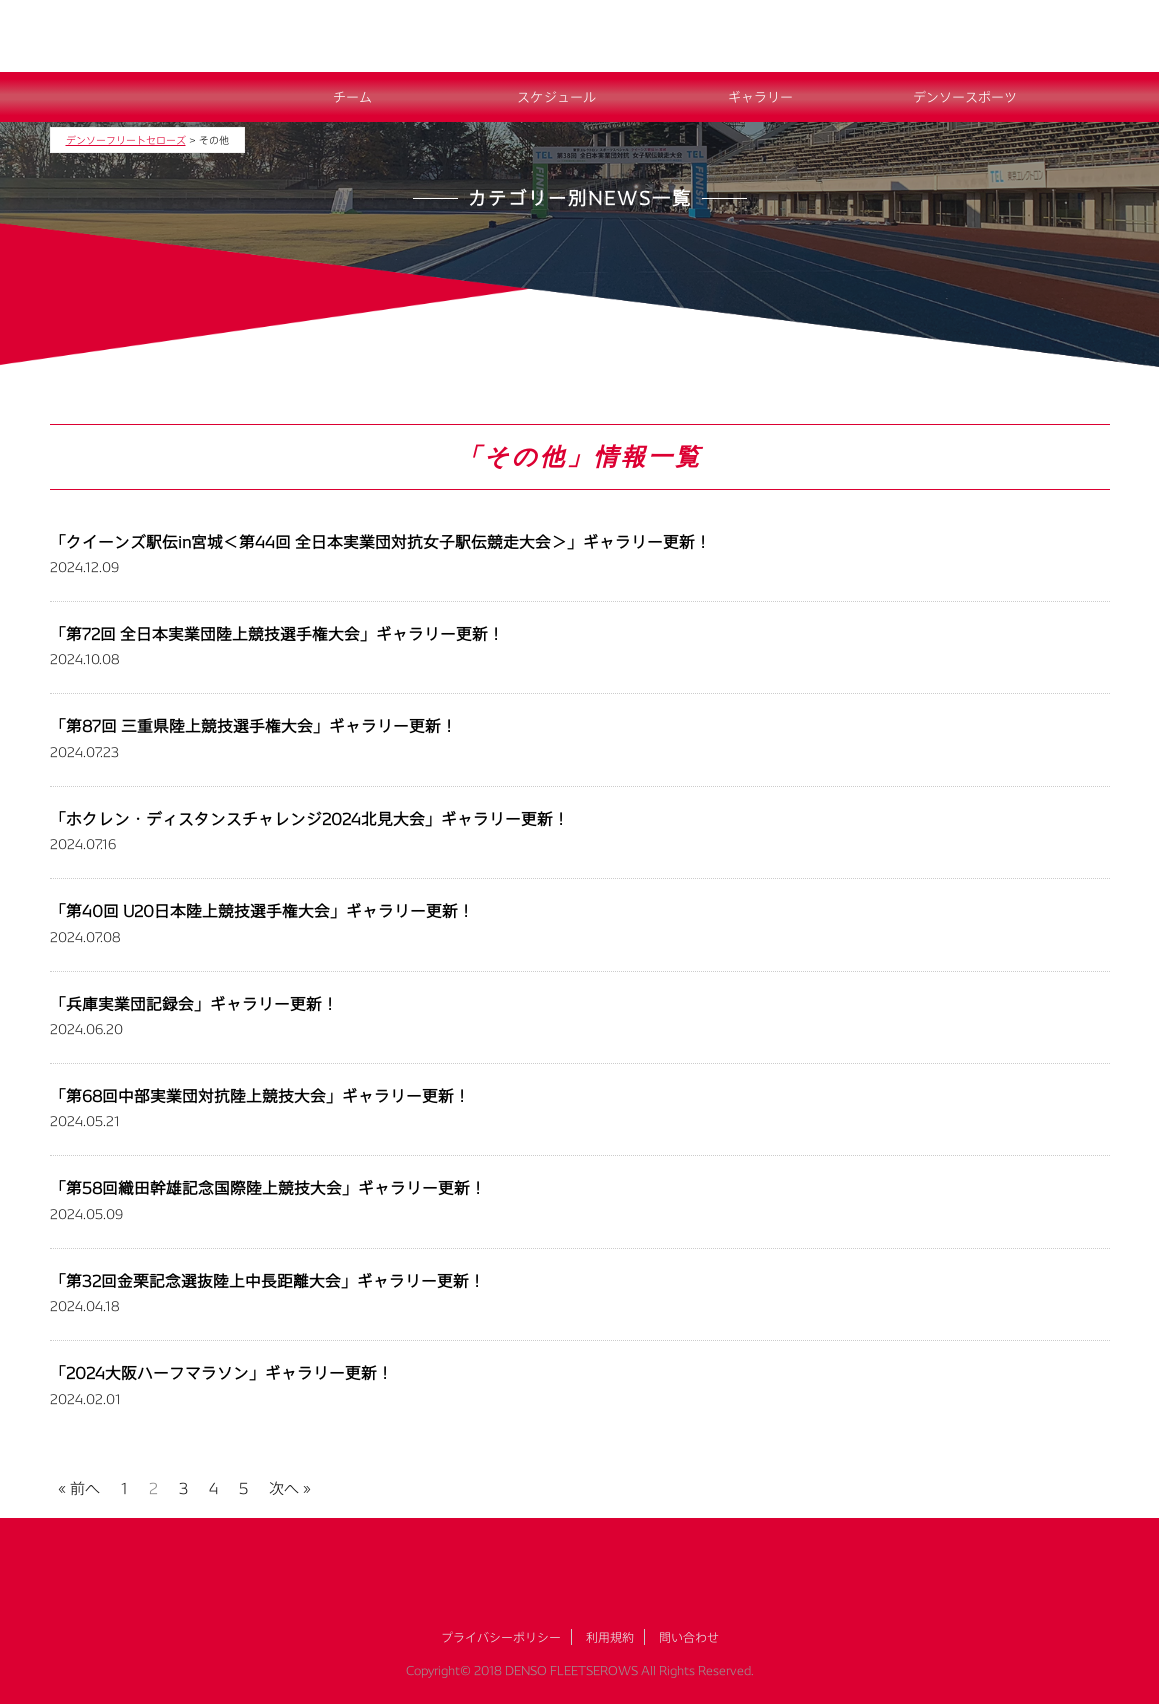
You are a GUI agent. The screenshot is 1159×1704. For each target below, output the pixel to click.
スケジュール (556, 97)
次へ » (290, 1485)
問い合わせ (689, 1637)
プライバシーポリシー (501, 1637)
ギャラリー (760, 97)
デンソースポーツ (965, 97)
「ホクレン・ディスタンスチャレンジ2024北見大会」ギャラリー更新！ (309, 818)
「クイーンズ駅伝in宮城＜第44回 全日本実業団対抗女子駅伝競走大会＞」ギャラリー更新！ (380, 541)
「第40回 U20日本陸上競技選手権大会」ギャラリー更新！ (262, 910)
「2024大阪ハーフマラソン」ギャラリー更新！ (221, 1372)
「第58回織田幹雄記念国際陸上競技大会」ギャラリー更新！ (268, 1187)
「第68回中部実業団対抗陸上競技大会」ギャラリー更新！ (260, 1095)
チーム (352, 97)
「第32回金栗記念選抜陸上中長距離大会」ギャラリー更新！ (267, 1280)
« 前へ (79, 1485)
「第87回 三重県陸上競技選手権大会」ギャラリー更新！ (253, 725)
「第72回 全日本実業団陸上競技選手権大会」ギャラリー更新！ (277, 633)
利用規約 (610, 1637)
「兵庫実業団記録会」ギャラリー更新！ (194, 1003)
